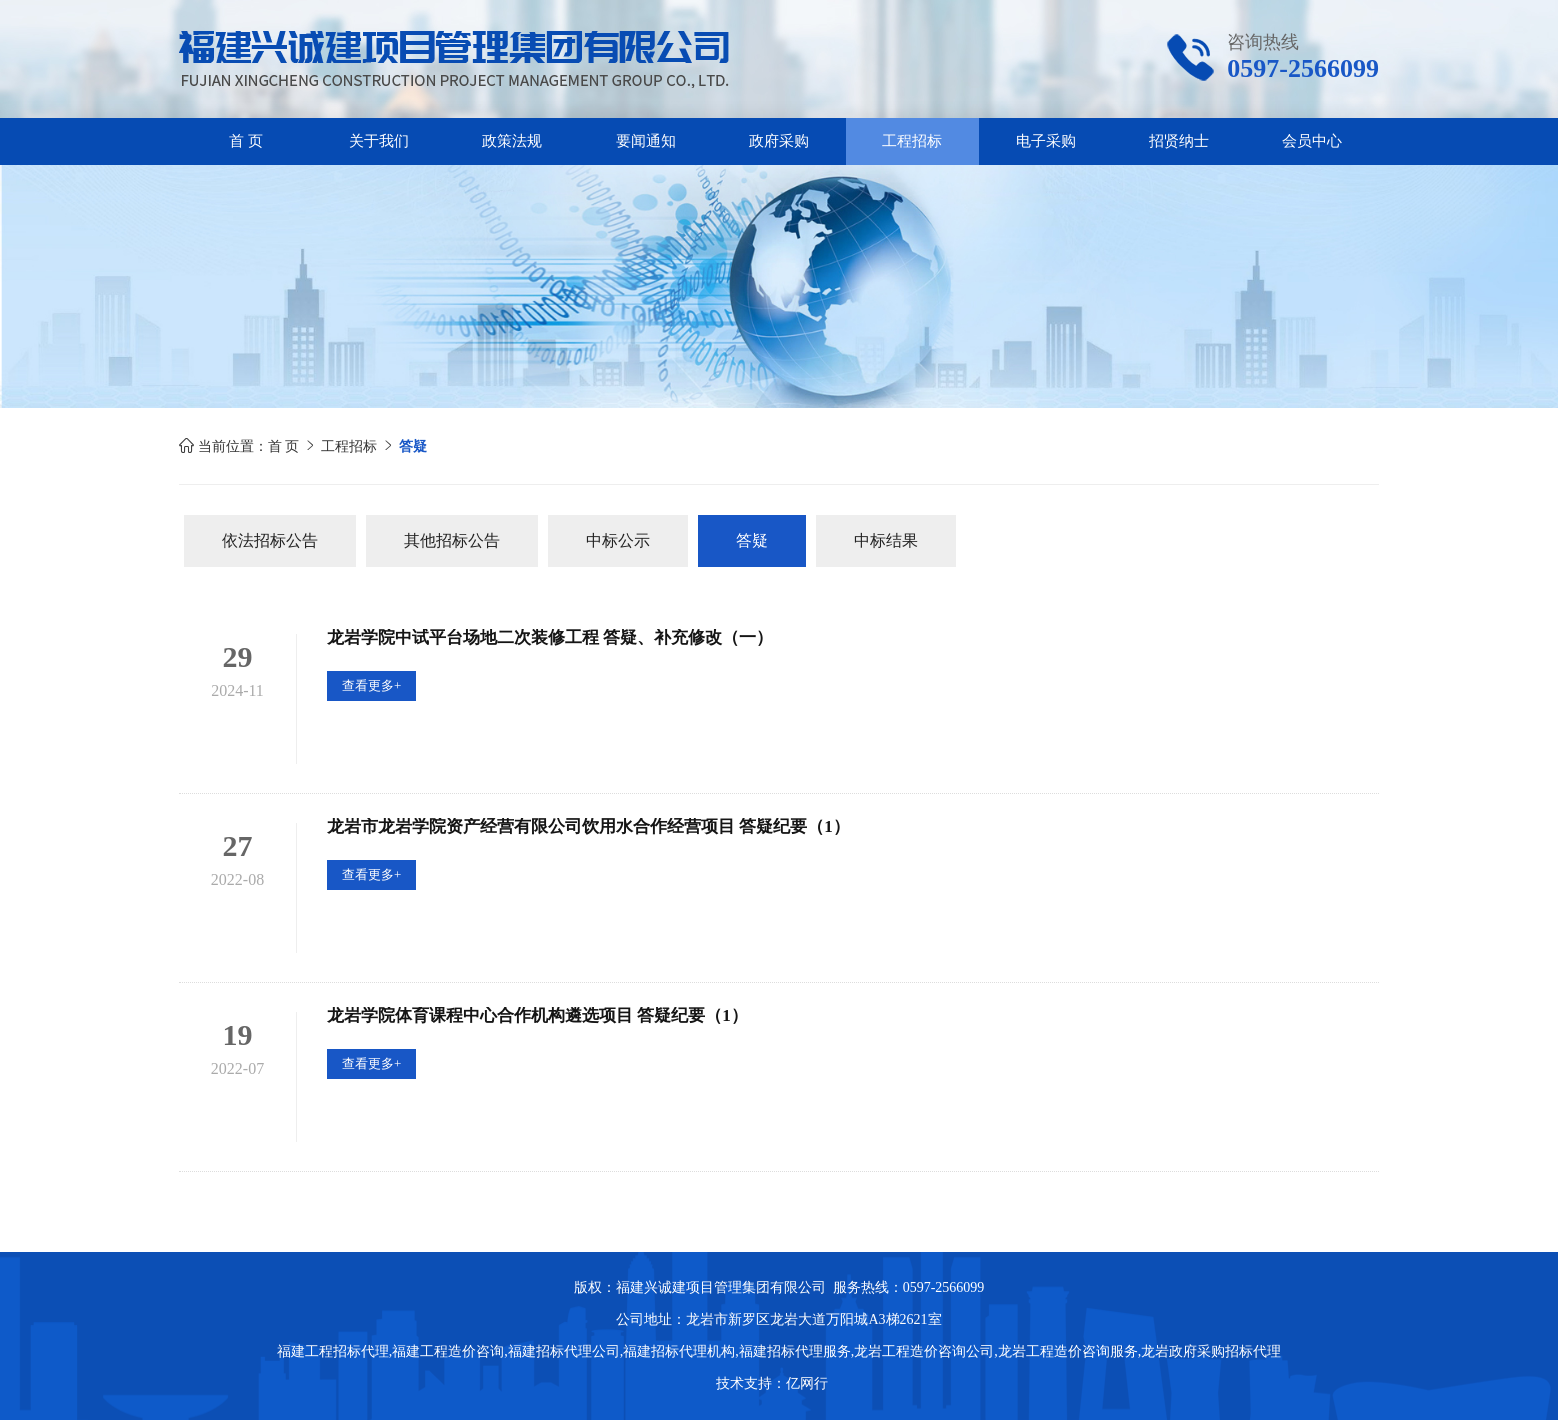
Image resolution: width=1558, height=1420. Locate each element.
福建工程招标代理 (333, 1351)
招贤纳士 (1179, 141)
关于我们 (379, 141)
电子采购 (1046, 141)
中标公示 (618, 540)
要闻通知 (646, 141)
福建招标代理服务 (795, 1351)
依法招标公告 (270, 540)
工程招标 (912, 141)
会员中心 (1312, 141)
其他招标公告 (452, 540)
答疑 (752, 540)
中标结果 (886, 540)
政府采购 (779, 141)
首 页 (246, 141)
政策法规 (512, 141)
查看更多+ (371, 685)
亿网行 (809, 1383)
